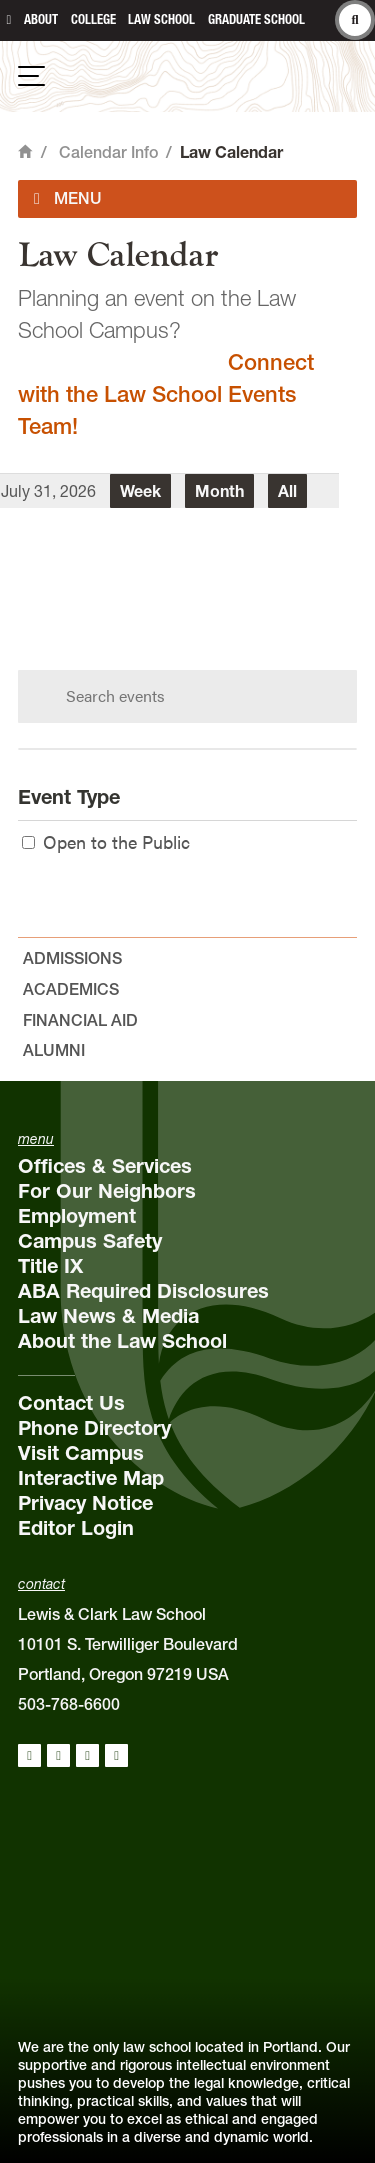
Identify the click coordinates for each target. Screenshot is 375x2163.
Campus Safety (90, 1241)
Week (140, 491)
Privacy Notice (85, 1503)
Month (219, 491)
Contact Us (71, 1403)
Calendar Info (108, 152)
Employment (77, 1216)
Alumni (54, 1050)
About (41, 19)
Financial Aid (80, 1020)
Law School (161, 19)
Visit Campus (81, 1453)
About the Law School (122, 1341)
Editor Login (76, 1528)
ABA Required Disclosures (143, 1291)
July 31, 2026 (48, 491)
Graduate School (256, 19)
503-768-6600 (69, 1704)
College (93, 19)
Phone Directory (94, 1428)
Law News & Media (108, 1316)
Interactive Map (91, 1478)
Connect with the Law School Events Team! (166, 394)
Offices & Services (105, 1166)
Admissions (72, 958)
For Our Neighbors (107, 1191)
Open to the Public (106, 841)
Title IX (50, 1266)
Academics (71, 989)
